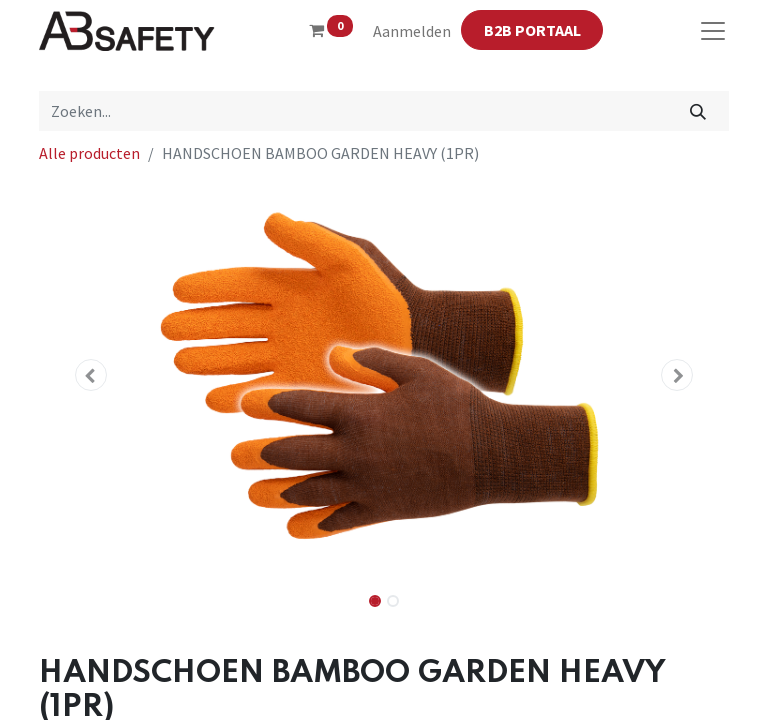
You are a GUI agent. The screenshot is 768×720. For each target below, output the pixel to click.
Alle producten (89, 153)
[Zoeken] (698, 111)
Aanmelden (412, 31)
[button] (91, 375)
